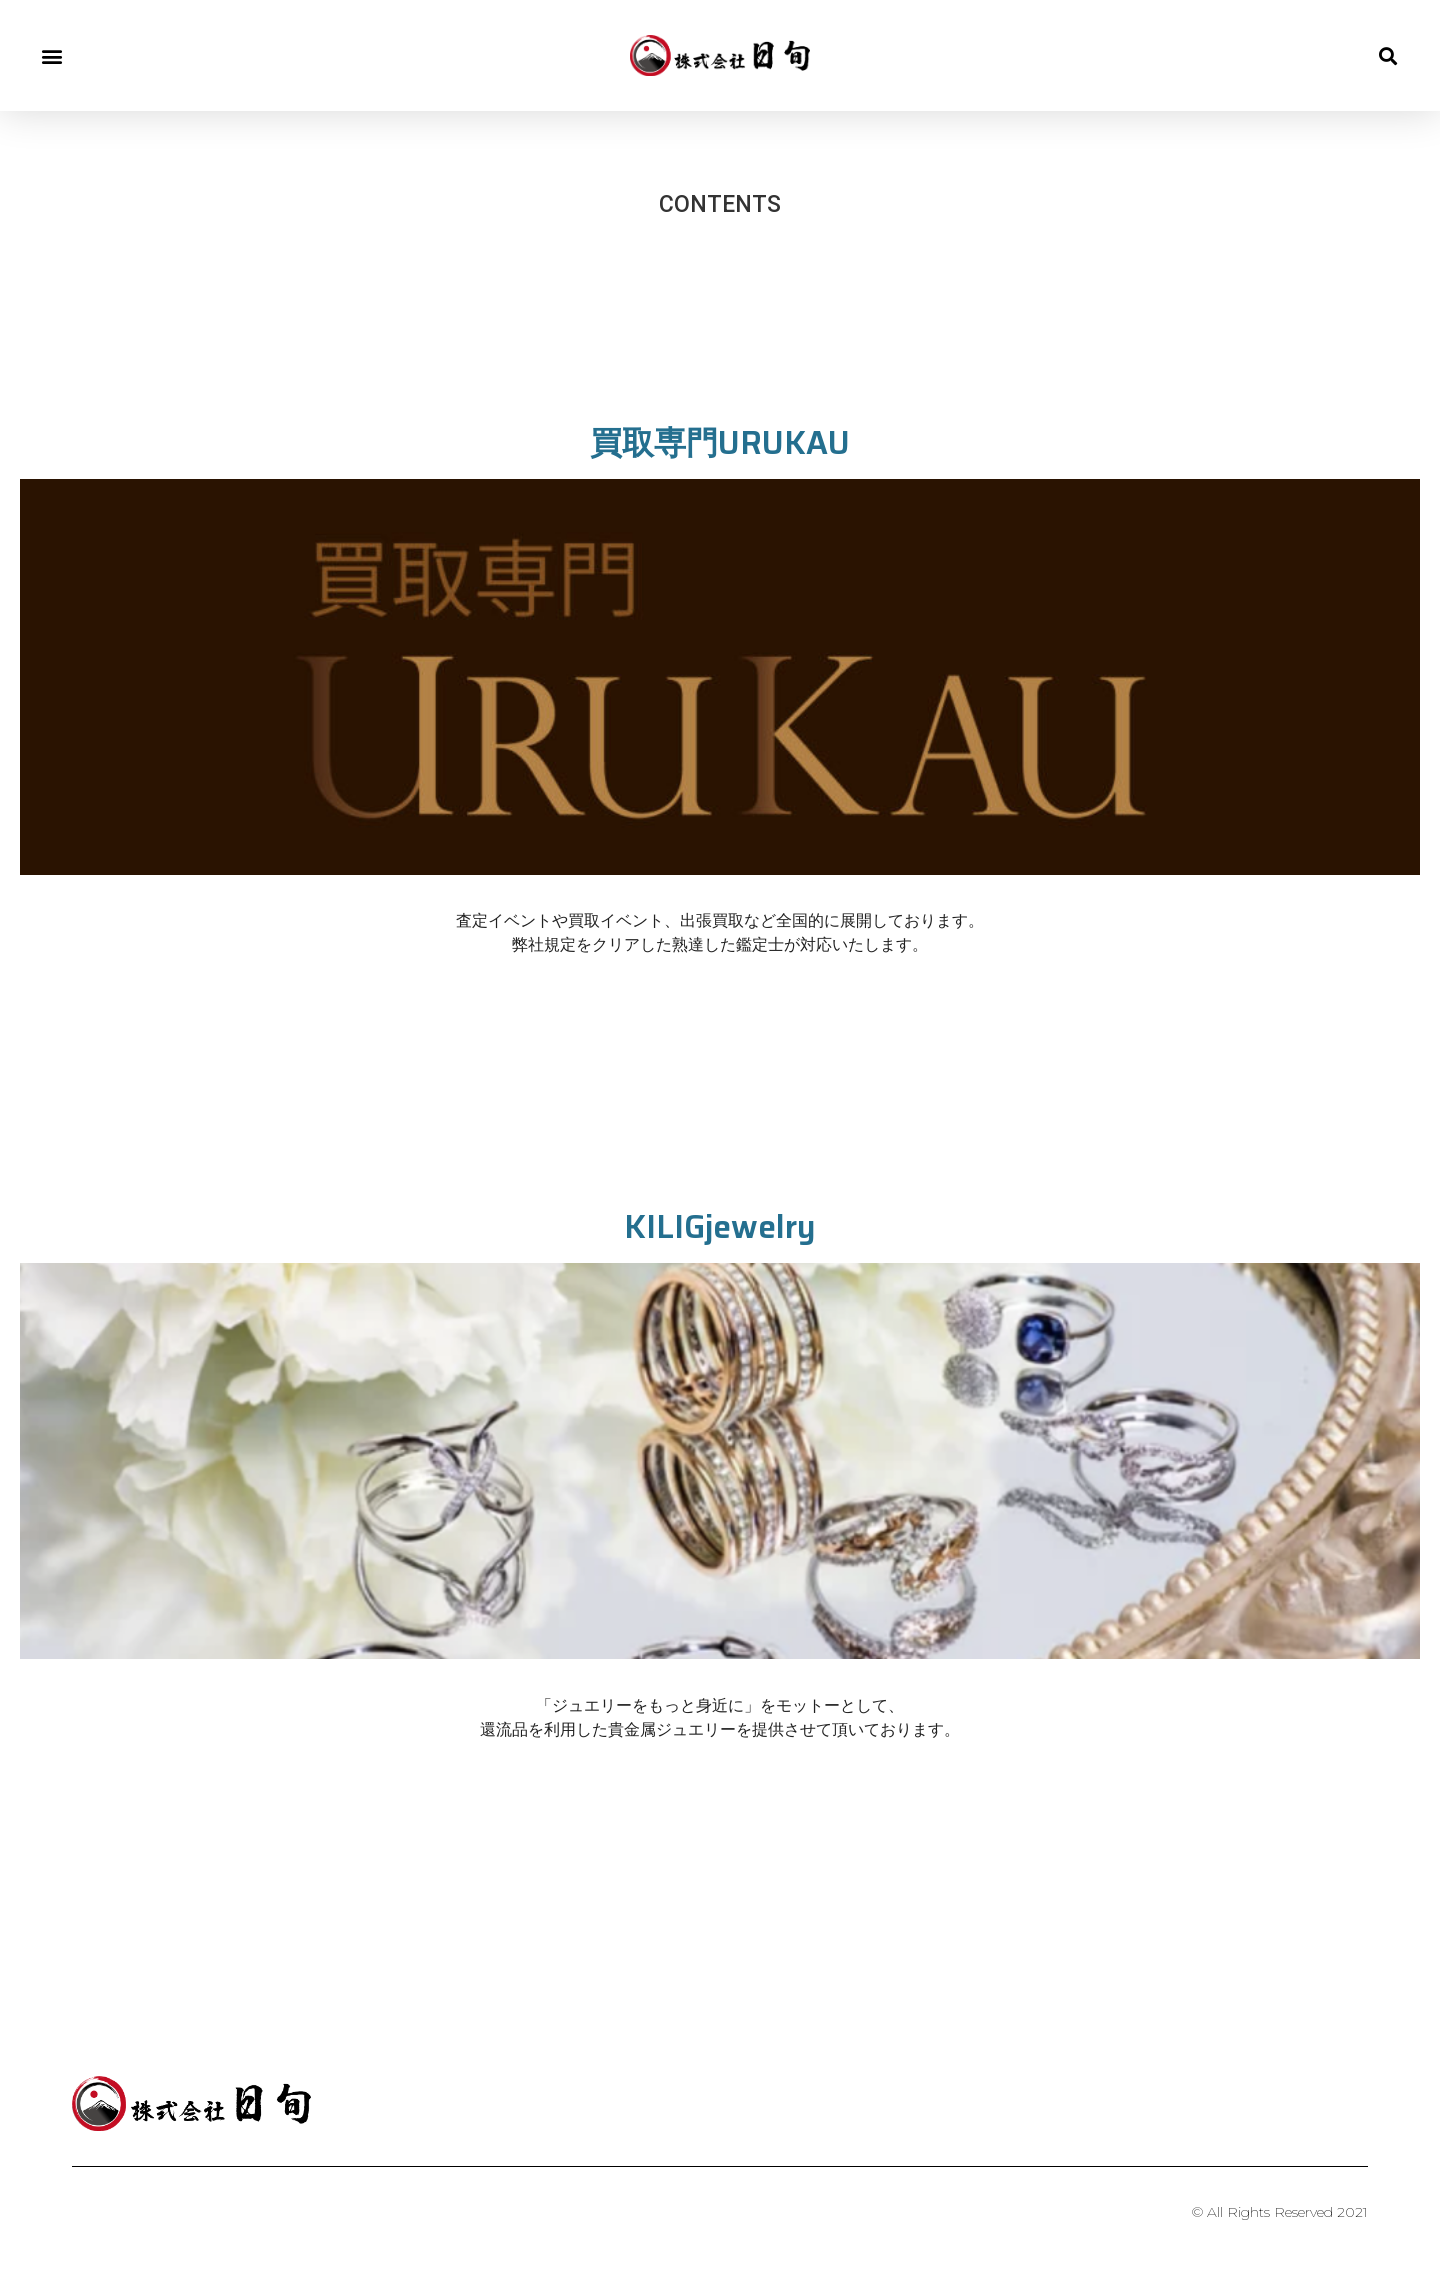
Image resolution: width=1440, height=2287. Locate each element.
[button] (51, 55)
